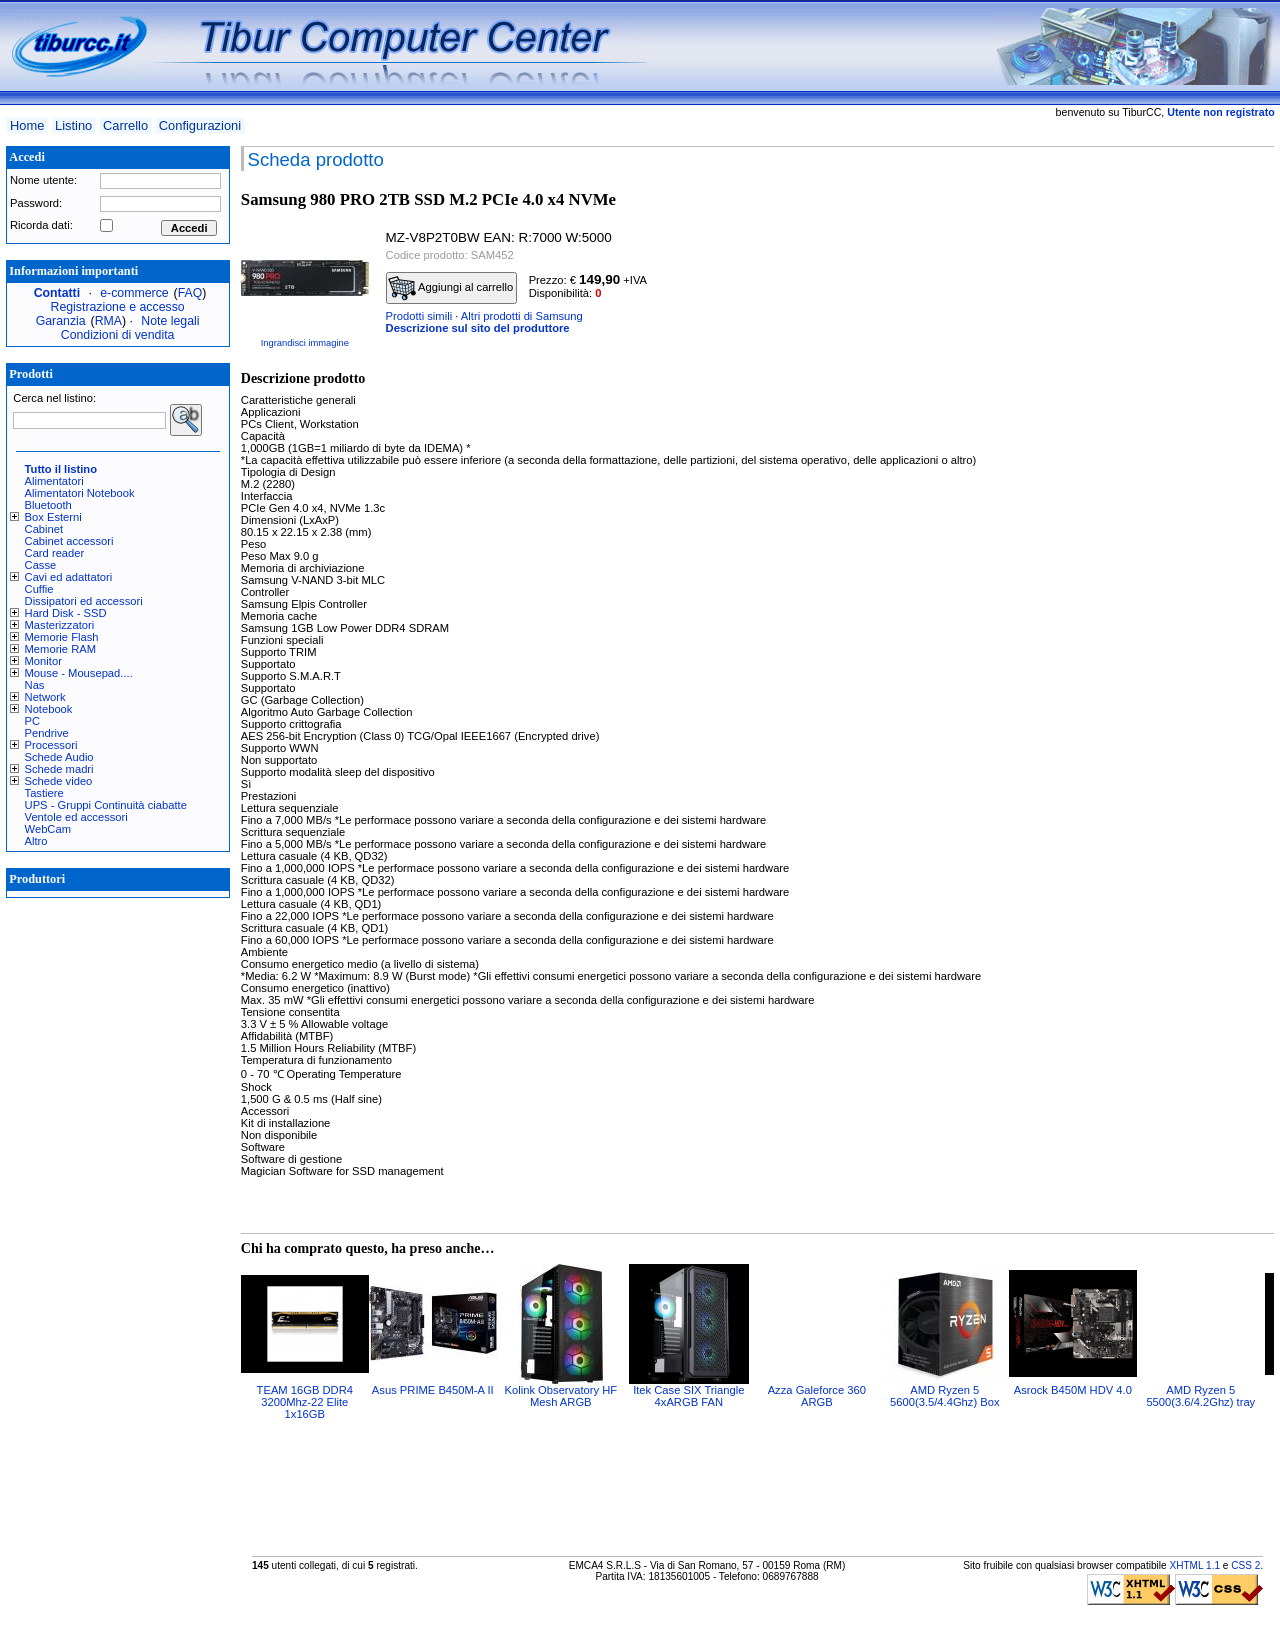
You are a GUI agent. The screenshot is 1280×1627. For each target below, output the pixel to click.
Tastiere (44, 793)
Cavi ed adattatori (69, 577)
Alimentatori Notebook (80, 493)
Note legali (170, 321)
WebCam (48, 829)
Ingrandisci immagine (305, 343)
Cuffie (39, 589)
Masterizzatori (60, 625)
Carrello (125, 125)
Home (27, 125)
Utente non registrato (1220, 112)
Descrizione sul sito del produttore (478, 328)
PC (33, 721)
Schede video (59, 781)
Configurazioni (200, 125)
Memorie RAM (60, 649)
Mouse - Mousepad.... (79, 673)
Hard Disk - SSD (66, 613)
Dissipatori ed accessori (84, 601)
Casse (41, 565)
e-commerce (134, 293)
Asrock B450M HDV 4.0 (1073, 1390)
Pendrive (47, 733)
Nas (35, 685)
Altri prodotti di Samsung (522, 316)
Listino (73, 125)
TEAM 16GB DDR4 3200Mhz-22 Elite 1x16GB (305, 1402)
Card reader (55, 553)
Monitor (43, 661)
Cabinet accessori (69, 541)
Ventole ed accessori (76, 817)
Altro (36, 841)
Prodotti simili (419, 316)
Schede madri (59, 769)
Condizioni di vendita (118, 335)
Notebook (49, 709)
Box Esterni (53, 517)
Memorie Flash (62, 637)
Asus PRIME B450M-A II (433, 1390)
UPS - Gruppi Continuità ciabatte (106, 805)
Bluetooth (48, 505)
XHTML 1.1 (1194, 1565)
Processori (51, 745)
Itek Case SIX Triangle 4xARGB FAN (688, 1396)
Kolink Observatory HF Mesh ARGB (561, 1396)
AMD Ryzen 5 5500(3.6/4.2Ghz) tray (1200, 1396)
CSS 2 (1245, 1565)
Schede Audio (59, 757)
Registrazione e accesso (118, 307)
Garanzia (61, 321)
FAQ (190, 293)
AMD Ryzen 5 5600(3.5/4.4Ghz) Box (944, 1396)
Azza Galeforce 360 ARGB (817, 1396)
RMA (108, 321)
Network (45, 697)
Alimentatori (54, 481)
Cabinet (44, 529)
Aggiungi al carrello (451, 288)
